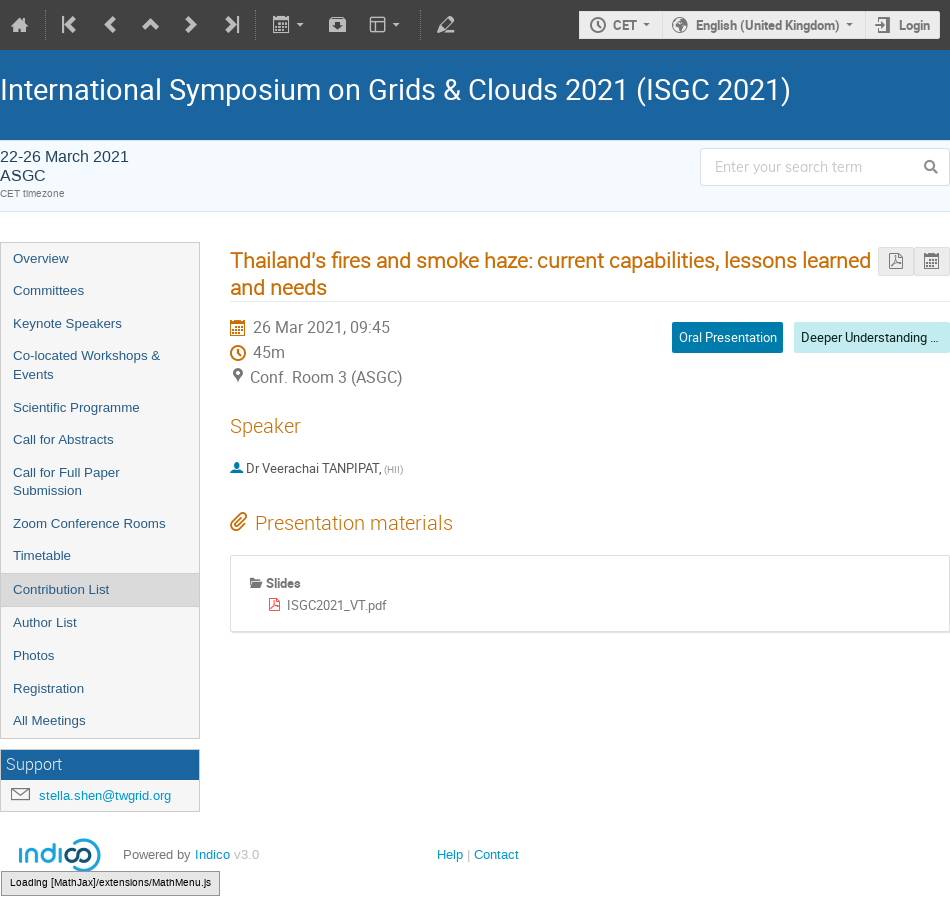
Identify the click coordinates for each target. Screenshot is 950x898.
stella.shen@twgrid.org (105, 795)
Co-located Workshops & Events (86, 365)
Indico (212, 854)
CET (625, 25)
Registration (48, 688)
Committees (48, 290)
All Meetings (49, 720)
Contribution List (61, 589)
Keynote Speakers (67, 323)
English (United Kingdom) (768, 25)
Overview (41, 258)
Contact (496, 854)
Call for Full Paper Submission (66, 482)
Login (914, 25)
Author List (45, 622)
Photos (34, 655)
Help (450, 854)
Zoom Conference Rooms (89, 523)
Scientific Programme (76, 407)
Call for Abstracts (63, 439)
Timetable (42, 555)
